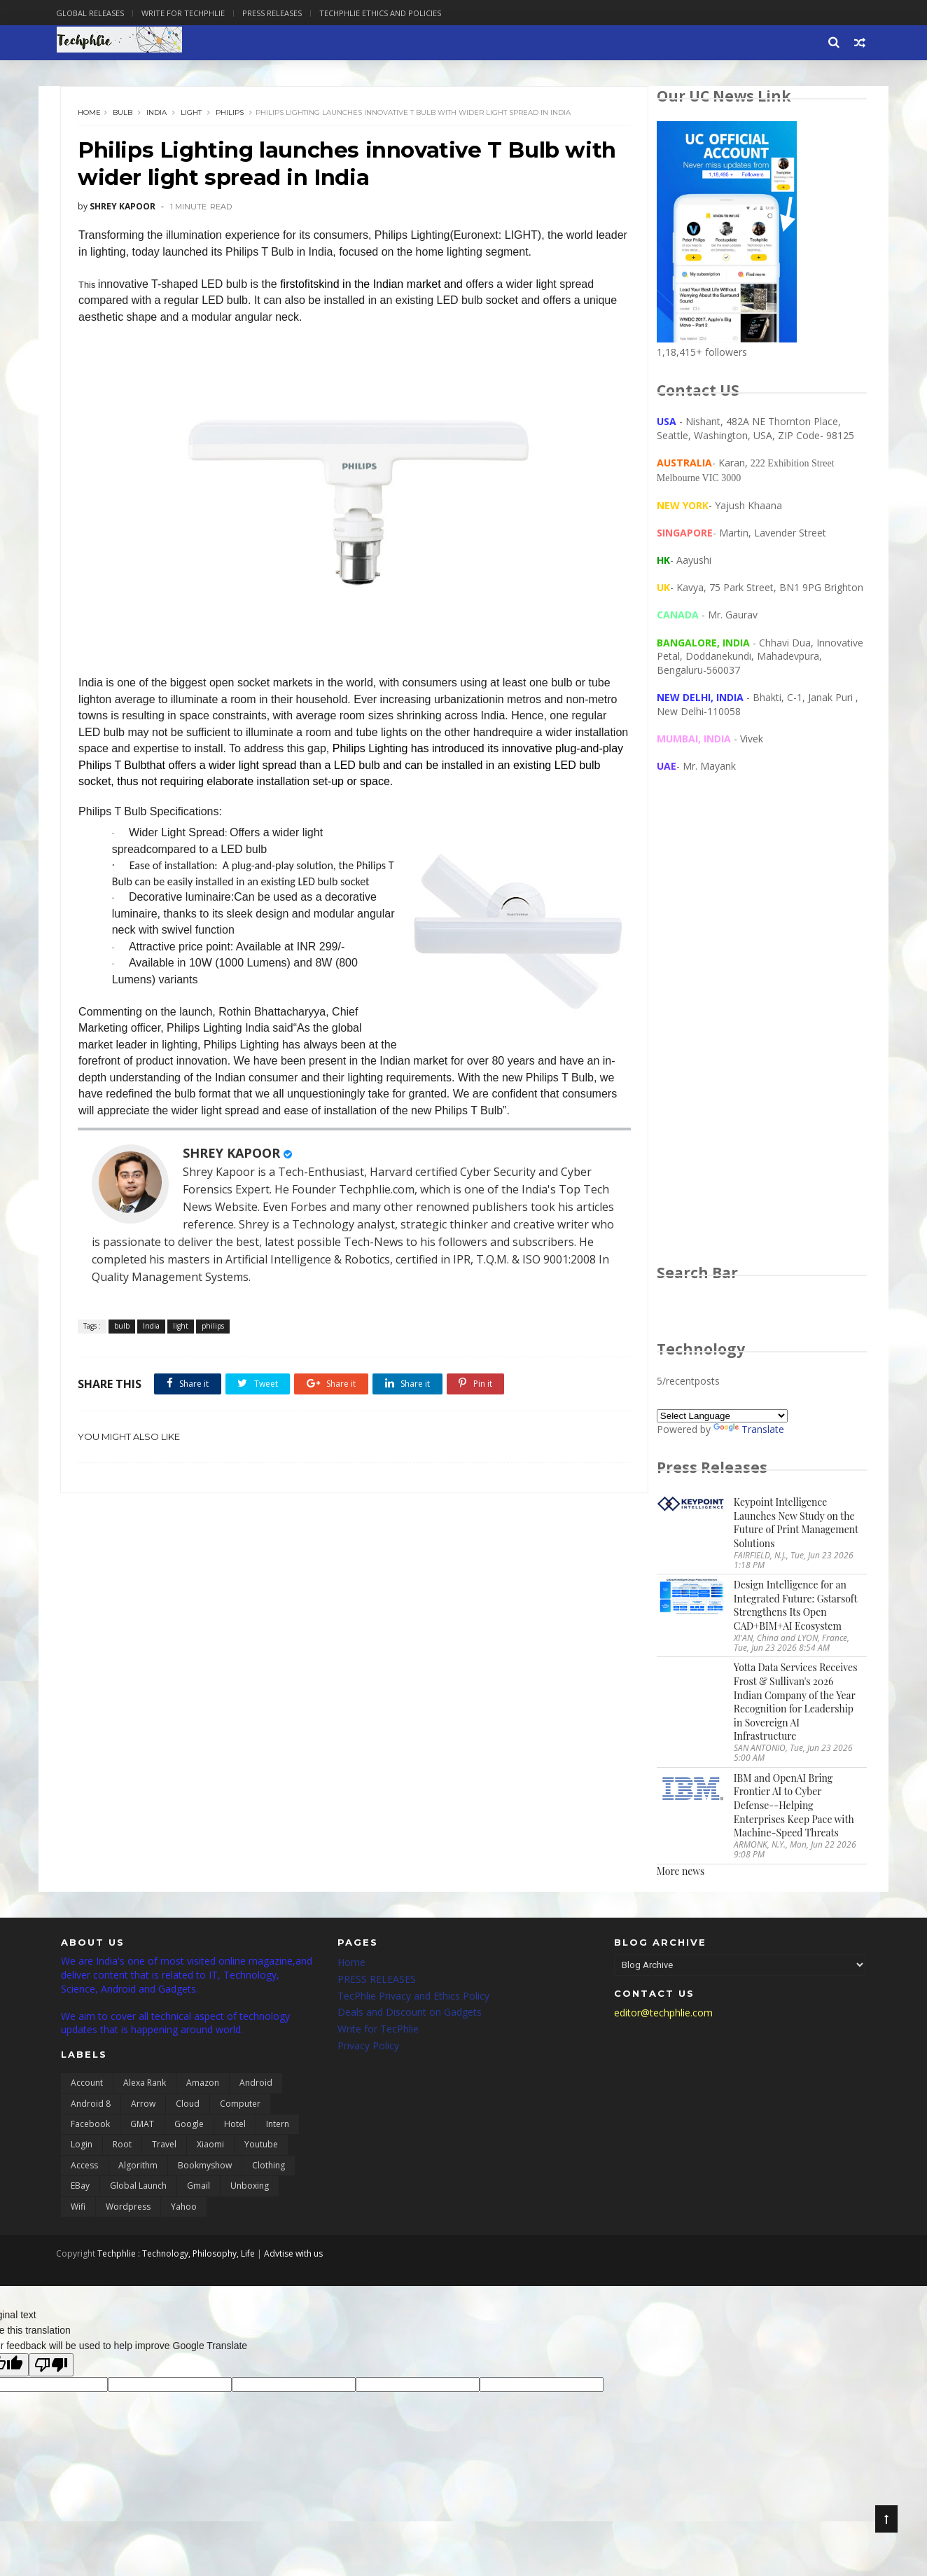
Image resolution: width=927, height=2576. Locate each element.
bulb (124, 115)
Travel (164, 2148)
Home (90, 115)
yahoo (184, 2210)
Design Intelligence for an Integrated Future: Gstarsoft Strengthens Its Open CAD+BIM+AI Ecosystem (794, 1607)
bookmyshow (205, 2169)
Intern (277, 2128)
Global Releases (95, 13)
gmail (198, 2190)
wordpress (128, 2210)
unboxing (249, 2190)
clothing (268, 2169)
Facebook (90, 2128)
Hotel (235, 2128)
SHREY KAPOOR (232, 1171)
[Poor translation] (51, 2368)
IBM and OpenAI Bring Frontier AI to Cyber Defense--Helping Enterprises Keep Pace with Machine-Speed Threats (793, 1807)
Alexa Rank (144, 2087)
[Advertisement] (761, 1034)
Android (255, 2087)
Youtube (261, 2148)
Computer (240, 2107)
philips (231, 115)
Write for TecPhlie (378, 2033)
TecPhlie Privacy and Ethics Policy (413, 1999)
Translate (748, 1431)
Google (189, 2128)
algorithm (138, 2169)
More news (680, 1872)
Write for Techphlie (188, 13)
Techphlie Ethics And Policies (385, 13)
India (158, 115)
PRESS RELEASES (376, 1982)
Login (81, 2148)
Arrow (143, 2107)
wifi (78, 2210)
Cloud (188, 2107)
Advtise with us (298, 2257)
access (84, 2169)
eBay (80, 2190)
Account (87, 2087)
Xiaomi (210, 2148)
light (192, 115)
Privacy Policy (368, 2049)
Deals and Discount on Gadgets (409, 2016)
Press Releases (277, 13)
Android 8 (91, 2107)
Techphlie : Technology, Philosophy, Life (181, 2257)
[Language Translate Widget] (721, 1418)
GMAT (142, 2128)
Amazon (202, 2087)
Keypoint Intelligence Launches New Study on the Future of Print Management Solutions (795, 1524)
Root (122, 2148)
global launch (138, 2190)
